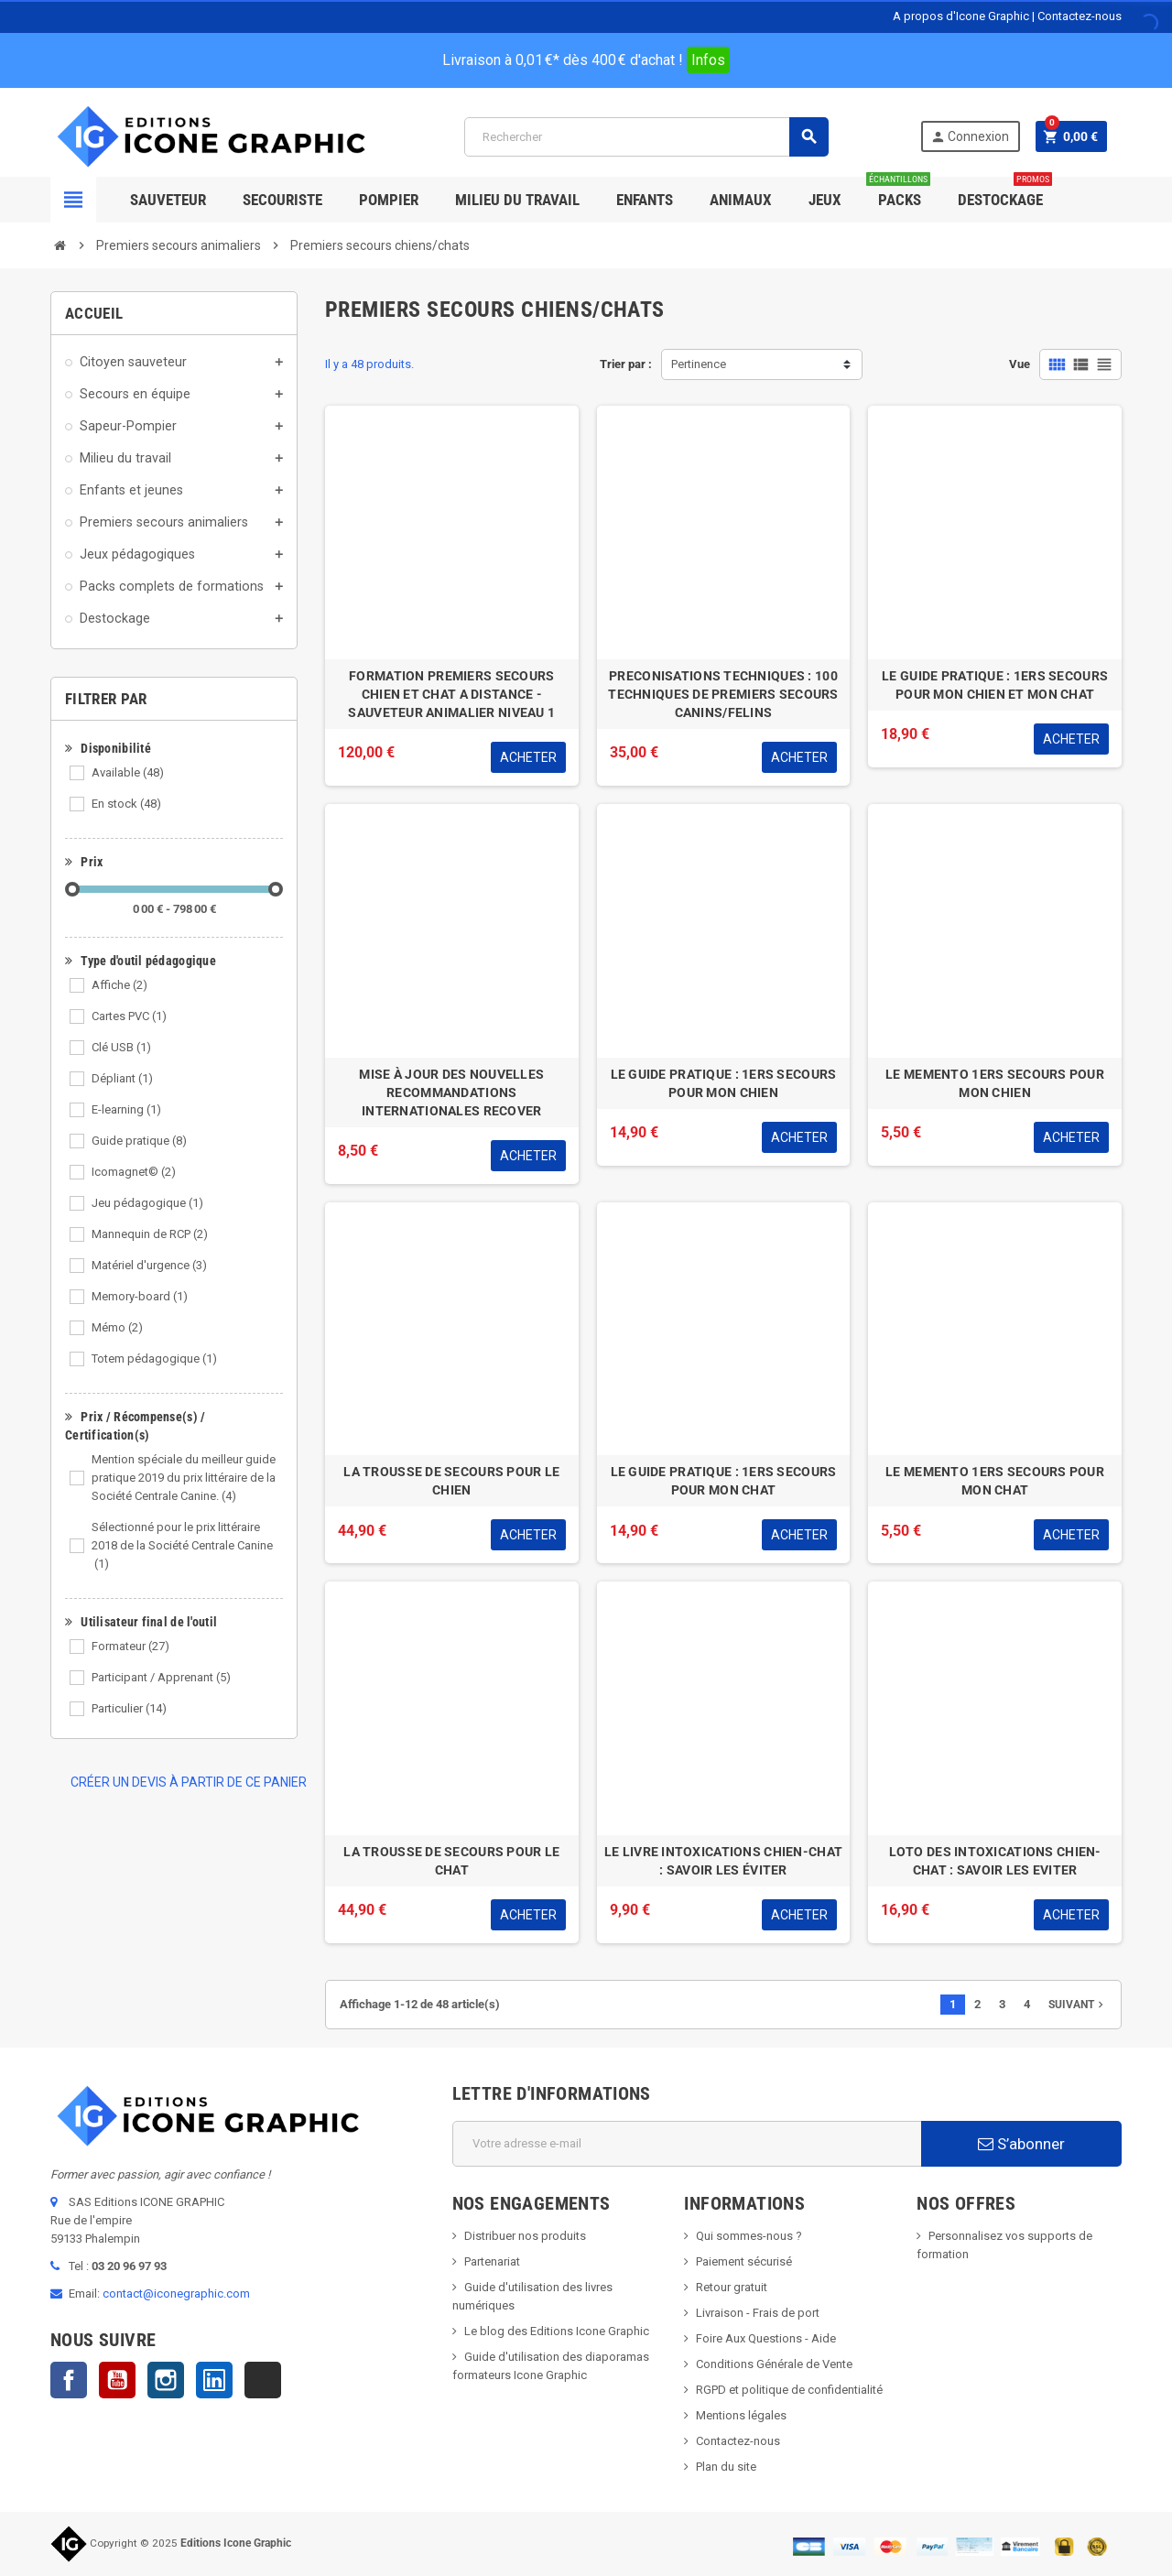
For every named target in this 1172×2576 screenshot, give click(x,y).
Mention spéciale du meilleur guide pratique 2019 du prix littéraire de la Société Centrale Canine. (184, 1477)
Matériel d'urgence (149, 1265)
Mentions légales (741, 2415)
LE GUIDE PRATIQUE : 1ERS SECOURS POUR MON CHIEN (724, 1083)
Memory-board (140, 1296)
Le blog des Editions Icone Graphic (556, 2331)
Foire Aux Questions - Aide (766, 2338)
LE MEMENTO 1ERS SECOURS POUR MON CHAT (994, 1480)
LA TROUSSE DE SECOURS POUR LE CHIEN (451, 1480)
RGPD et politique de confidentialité (789, 2390)
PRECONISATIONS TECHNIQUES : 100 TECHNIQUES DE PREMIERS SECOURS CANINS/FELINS (723, 694)
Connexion (969, 137)
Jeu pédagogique (147, 1203)
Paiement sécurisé (744, 2261)
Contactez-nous (1079, 16)
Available (128, 772)
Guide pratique (139, 1140)
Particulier (129, 1708)
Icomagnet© (134, 1172)
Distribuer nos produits (525, 2236)
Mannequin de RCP (150, 1234)
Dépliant (122, 1078)
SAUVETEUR (168, 199)
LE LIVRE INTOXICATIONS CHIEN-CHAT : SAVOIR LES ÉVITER (723, 1860)
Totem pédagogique (154, 1358)
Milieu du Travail (517, 199)
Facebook (68, 2380)
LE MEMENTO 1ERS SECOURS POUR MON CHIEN (994, 1083)
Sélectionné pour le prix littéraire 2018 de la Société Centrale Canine (182, 1545)
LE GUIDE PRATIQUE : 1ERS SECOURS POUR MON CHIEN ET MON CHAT (995, 684)
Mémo (117, 1327)
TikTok (262, 2380)
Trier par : (626, 364)
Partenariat (492, 2261)
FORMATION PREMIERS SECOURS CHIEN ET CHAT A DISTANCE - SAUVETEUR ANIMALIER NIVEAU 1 (451, 694)
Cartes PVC (129, 1016)
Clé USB (121, 1047)
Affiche (119, 985)
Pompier (388, 199)
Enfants (644, 199)
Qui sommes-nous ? (749, 2236)
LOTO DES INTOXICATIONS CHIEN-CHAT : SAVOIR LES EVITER (995, 1860)
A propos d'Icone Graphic (961, 16)
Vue (1019, 364)
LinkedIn (214, 2380)
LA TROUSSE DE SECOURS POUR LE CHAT (451, 1860)
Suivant (1077, 2004)
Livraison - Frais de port (757, 2313)
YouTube (117, 2380)
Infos (708, 60)
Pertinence (698, 364)
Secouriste (282, 199)
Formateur (130, 1646)
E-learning (126, 1109)
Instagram (165, 2380)
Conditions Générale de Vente (774, 2364)
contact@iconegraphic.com (176, 2293)
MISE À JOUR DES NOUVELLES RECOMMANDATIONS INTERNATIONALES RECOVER (451, 1092)
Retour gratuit (731, 2287)
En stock (126, 803)
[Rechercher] (646, 137)
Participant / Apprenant (161, 1677)
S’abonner (1021, 2144)
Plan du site (726, 2466)
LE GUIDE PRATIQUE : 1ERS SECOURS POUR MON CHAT (724, 1480)
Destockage (1005, 193)
